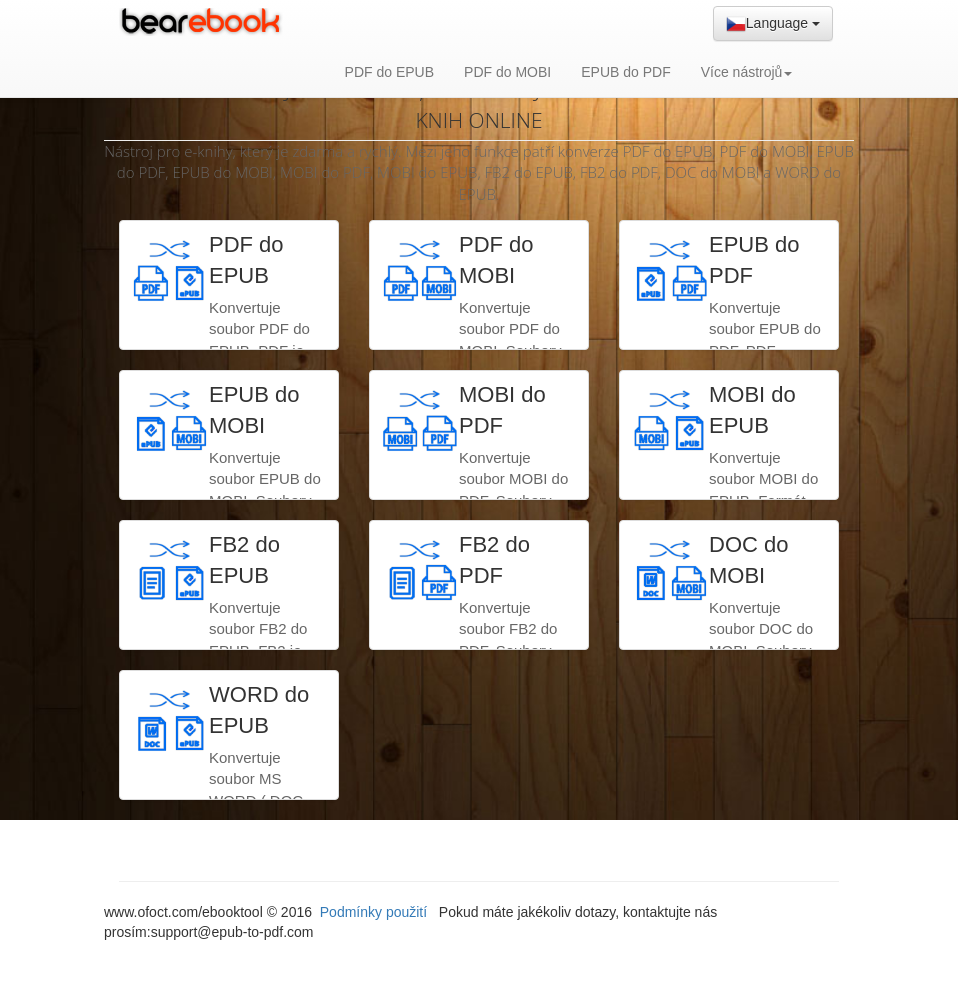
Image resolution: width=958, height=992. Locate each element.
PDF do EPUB (389, 72)
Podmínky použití (375, 912)
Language (773, 24)
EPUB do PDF (625, 72)
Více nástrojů (747, 72)
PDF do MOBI (507, 72)
